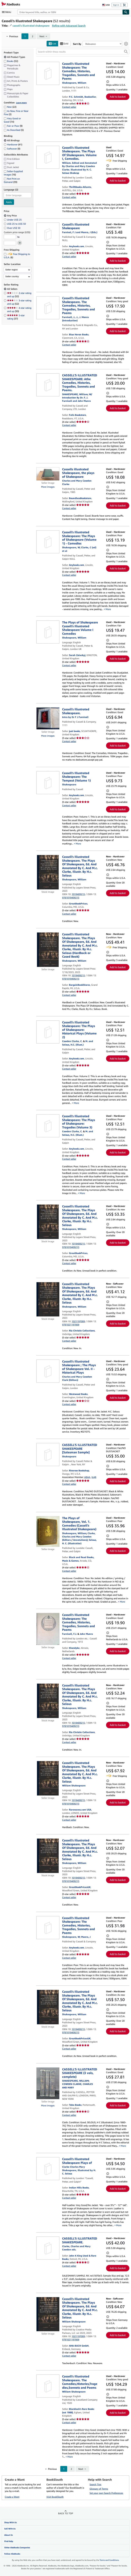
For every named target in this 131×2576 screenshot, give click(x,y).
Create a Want (12, 2496)
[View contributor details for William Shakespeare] (74, 82)
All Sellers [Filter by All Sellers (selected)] (12, 288)
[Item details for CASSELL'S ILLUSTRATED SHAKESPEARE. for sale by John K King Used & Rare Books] (47, 2248)
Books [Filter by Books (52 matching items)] (11, 60)
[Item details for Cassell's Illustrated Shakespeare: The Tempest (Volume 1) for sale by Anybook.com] (47, 782)
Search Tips (95, 2484)
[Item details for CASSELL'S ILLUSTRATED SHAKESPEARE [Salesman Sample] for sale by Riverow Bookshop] (47, 1454)
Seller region (11, 269)
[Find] (126, 12)
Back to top (65, 2513)
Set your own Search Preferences (106, 2493)
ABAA (87, 1477)
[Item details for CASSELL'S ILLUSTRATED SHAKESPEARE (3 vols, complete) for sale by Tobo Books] (47, 2083)
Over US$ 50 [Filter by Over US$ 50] (12, 227)
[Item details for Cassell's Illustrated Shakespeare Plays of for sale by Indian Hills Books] (47, 2168)
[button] (126, 51)
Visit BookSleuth (55, 2496)
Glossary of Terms (99, 2488)
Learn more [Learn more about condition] (21, 102)
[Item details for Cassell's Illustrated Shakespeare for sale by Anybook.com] (47, 234)
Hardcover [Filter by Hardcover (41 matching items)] (13, 144)
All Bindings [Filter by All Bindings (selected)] (12, 140)
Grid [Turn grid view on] (64, 43)
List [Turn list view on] (52, 43)
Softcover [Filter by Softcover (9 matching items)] (12, 148)
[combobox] (69, 12)
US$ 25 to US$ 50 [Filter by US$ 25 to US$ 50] (15, 223)
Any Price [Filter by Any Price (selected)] (10, 215)
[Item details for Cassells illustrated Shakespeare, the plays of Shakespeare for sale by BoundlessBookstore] (47, 474)
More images (48, 486)
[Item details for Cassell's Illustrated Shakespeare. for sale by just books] (47, 718)
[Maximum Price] (10, 243)
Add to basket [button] (118, 96)
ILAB (94, 1477)
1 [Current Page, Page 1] (25, 36)
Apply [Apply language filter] (9, 202)
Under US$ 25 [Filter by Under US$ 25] (13, 219)
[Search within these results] (82, 51)
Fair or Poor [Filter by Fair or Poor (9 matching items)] (13, 125)
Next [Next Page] (41, 36)
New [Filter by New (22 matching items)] (10, 106)
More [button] (108, 609)
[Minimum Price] (10, 237)
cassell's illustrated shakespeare (31, 25)
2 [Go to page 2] (32, 36)
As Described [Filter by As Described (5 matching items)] (14, 130)
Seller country (12, 276)
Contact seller (69, 107)
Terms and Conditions (109, 2560)
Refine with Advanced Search (69, 25)
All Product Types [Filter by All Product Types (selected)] (15, 57)
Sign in (116, 5)
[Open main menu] (7, 12)
